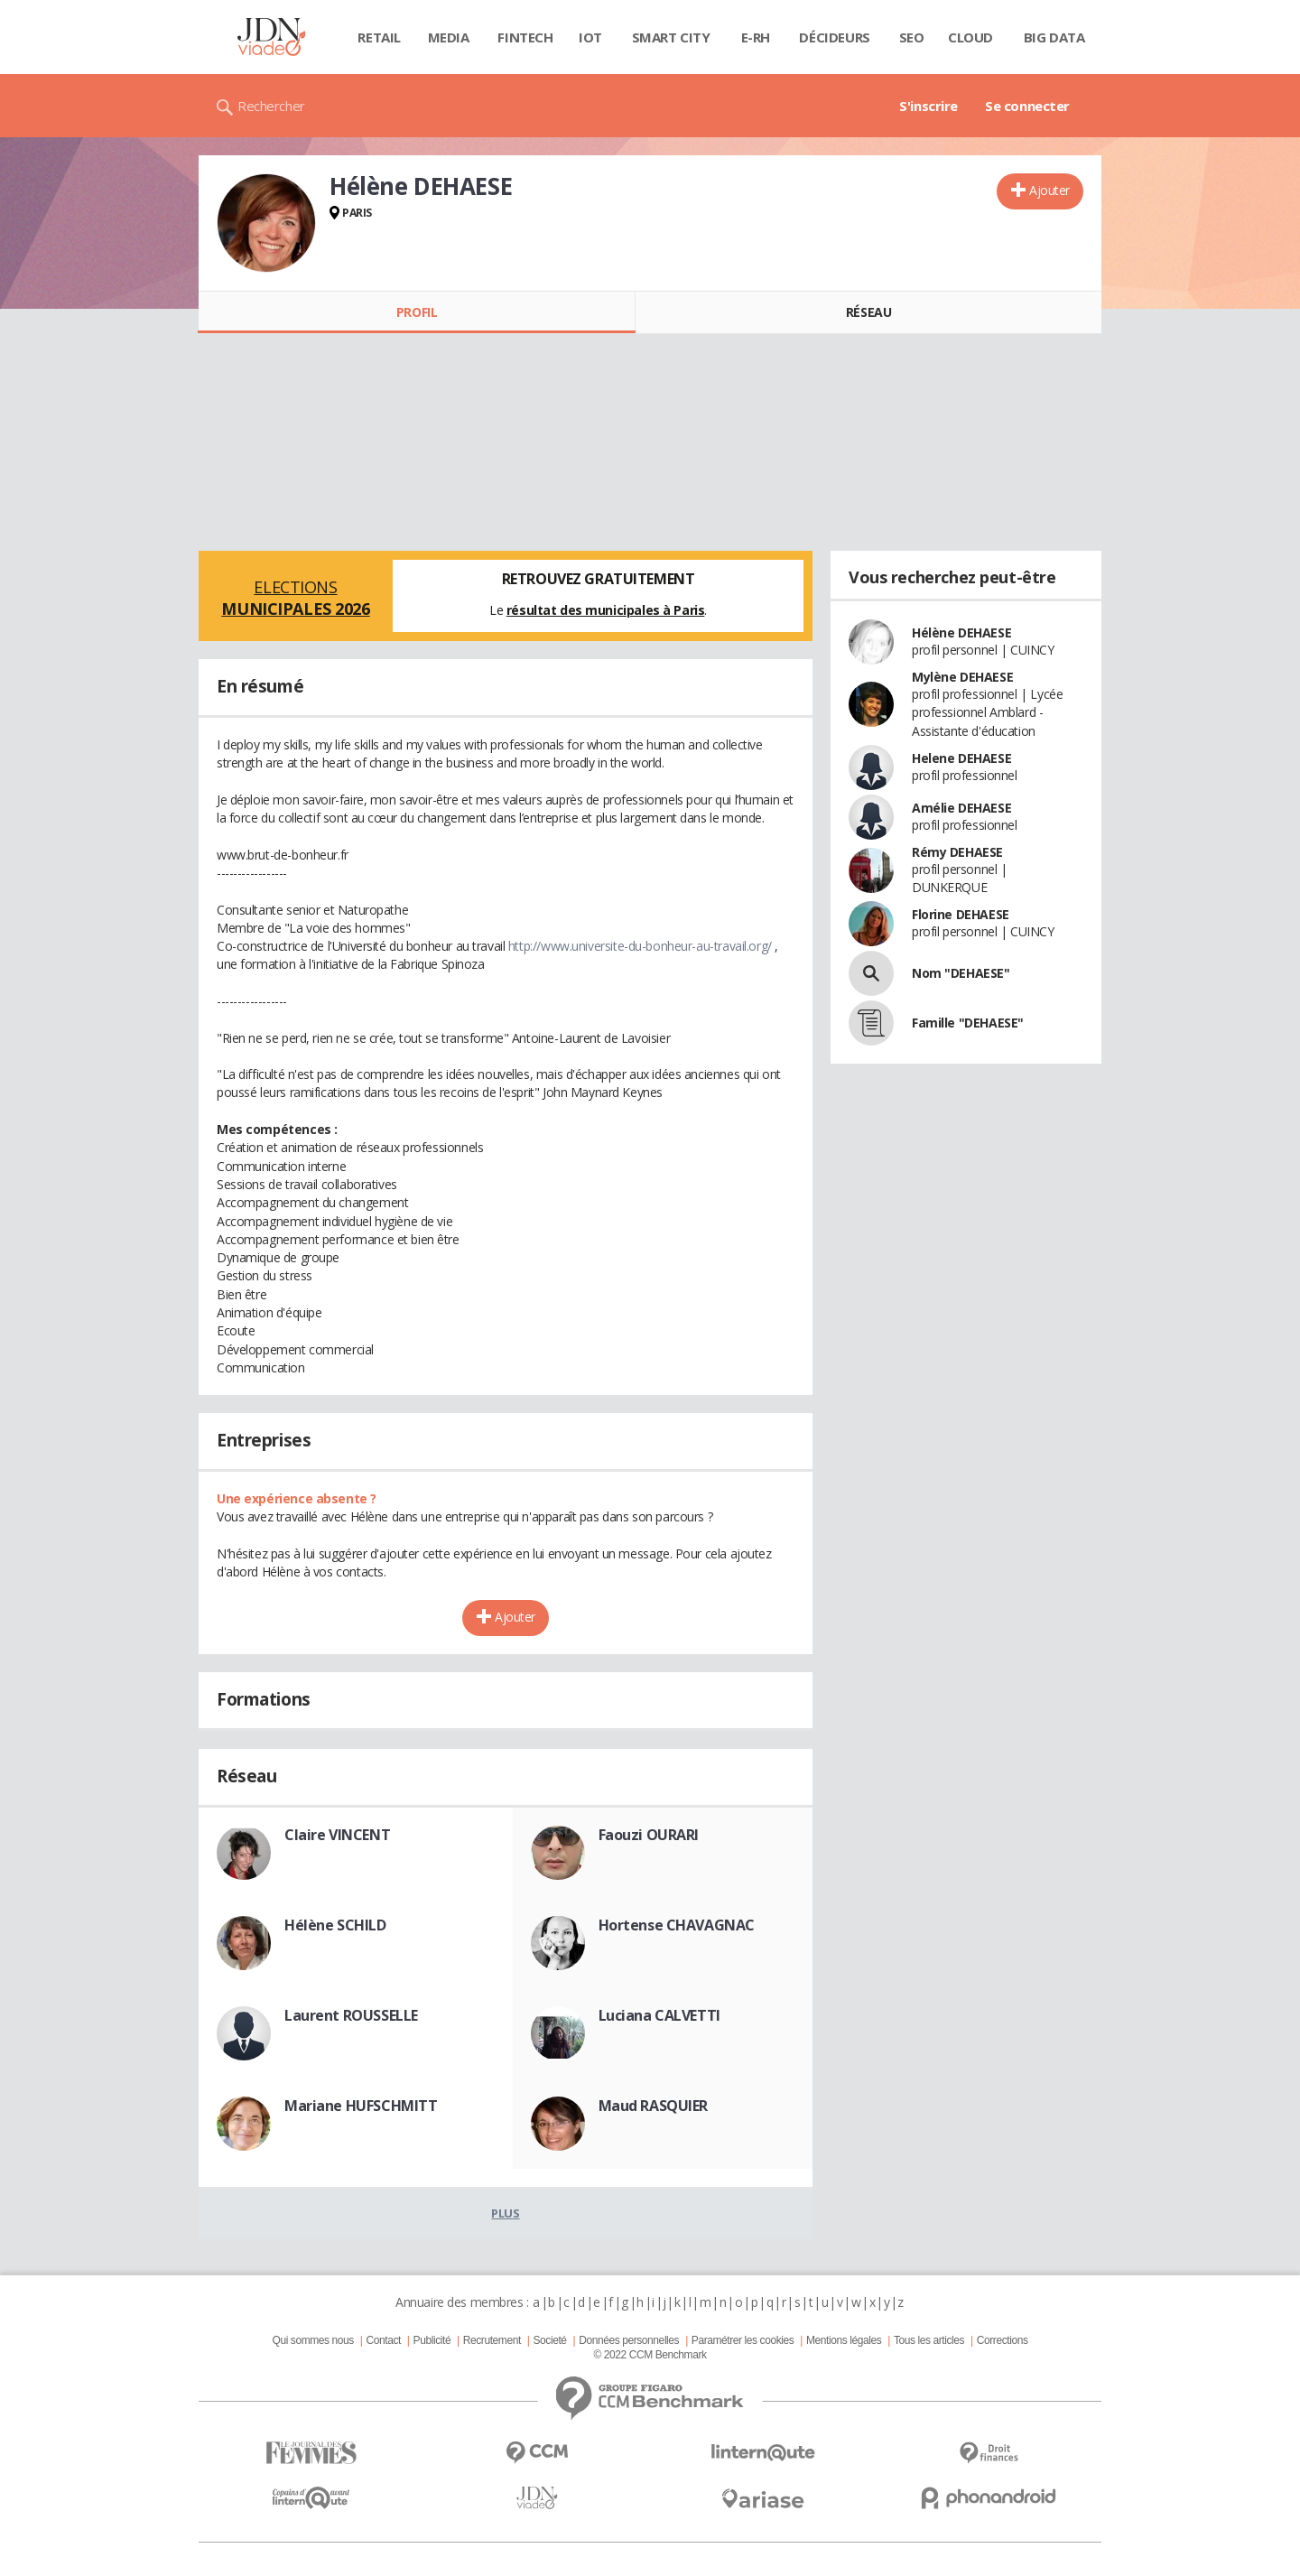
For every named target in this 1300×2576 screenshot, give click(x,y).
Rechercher (271, 106)
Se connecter (1027, 106)
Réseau (868, 312)
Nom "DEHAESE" (961, 972)
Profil (416, 312)
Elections (296, 597)
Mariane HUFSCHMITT (360, 2106)
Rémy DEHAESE (957, 851)
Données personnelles (629, 2340)
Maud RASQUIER (654, 2106)
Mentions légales (843, 2340)
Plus (505, 2213)
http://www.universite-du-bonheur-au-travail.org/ (640, 945)
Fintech (524, 37)
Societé (549, 2340)
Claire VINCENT (337, 1835)
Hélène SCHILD (335, 1925)
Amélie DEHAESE (961, 807)
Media (448, 37)
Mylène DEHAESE (962, 676)
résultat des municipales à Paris (605, 609)
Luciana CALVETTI (659, 2015)
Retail (379, 37)
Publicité (432, 2340)
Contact (384, 2340)
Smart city (671, 37)
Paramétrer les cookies (743, 2340)
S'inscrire (928, 106)
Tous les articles (929, 2340)
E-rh (755, 37)
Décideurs (834, 37)
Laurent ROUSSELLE (351, 2015)
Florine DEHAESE (960, 914)
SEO (911, 37)
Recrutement (492, 2340)
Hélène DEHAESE (961, 632)
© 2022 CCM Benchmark (649, 2354)
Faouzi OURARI (649, 1835)
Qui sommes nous (312, 2340)
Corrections (1002, 2340)
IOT (590, 37)
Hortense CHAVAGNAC (677, 1925)
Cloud (970, 37)
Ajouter (1049, 190)
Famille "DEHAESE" (968, 1022)
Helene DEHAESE (961, 758)
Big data (1054, 37)
